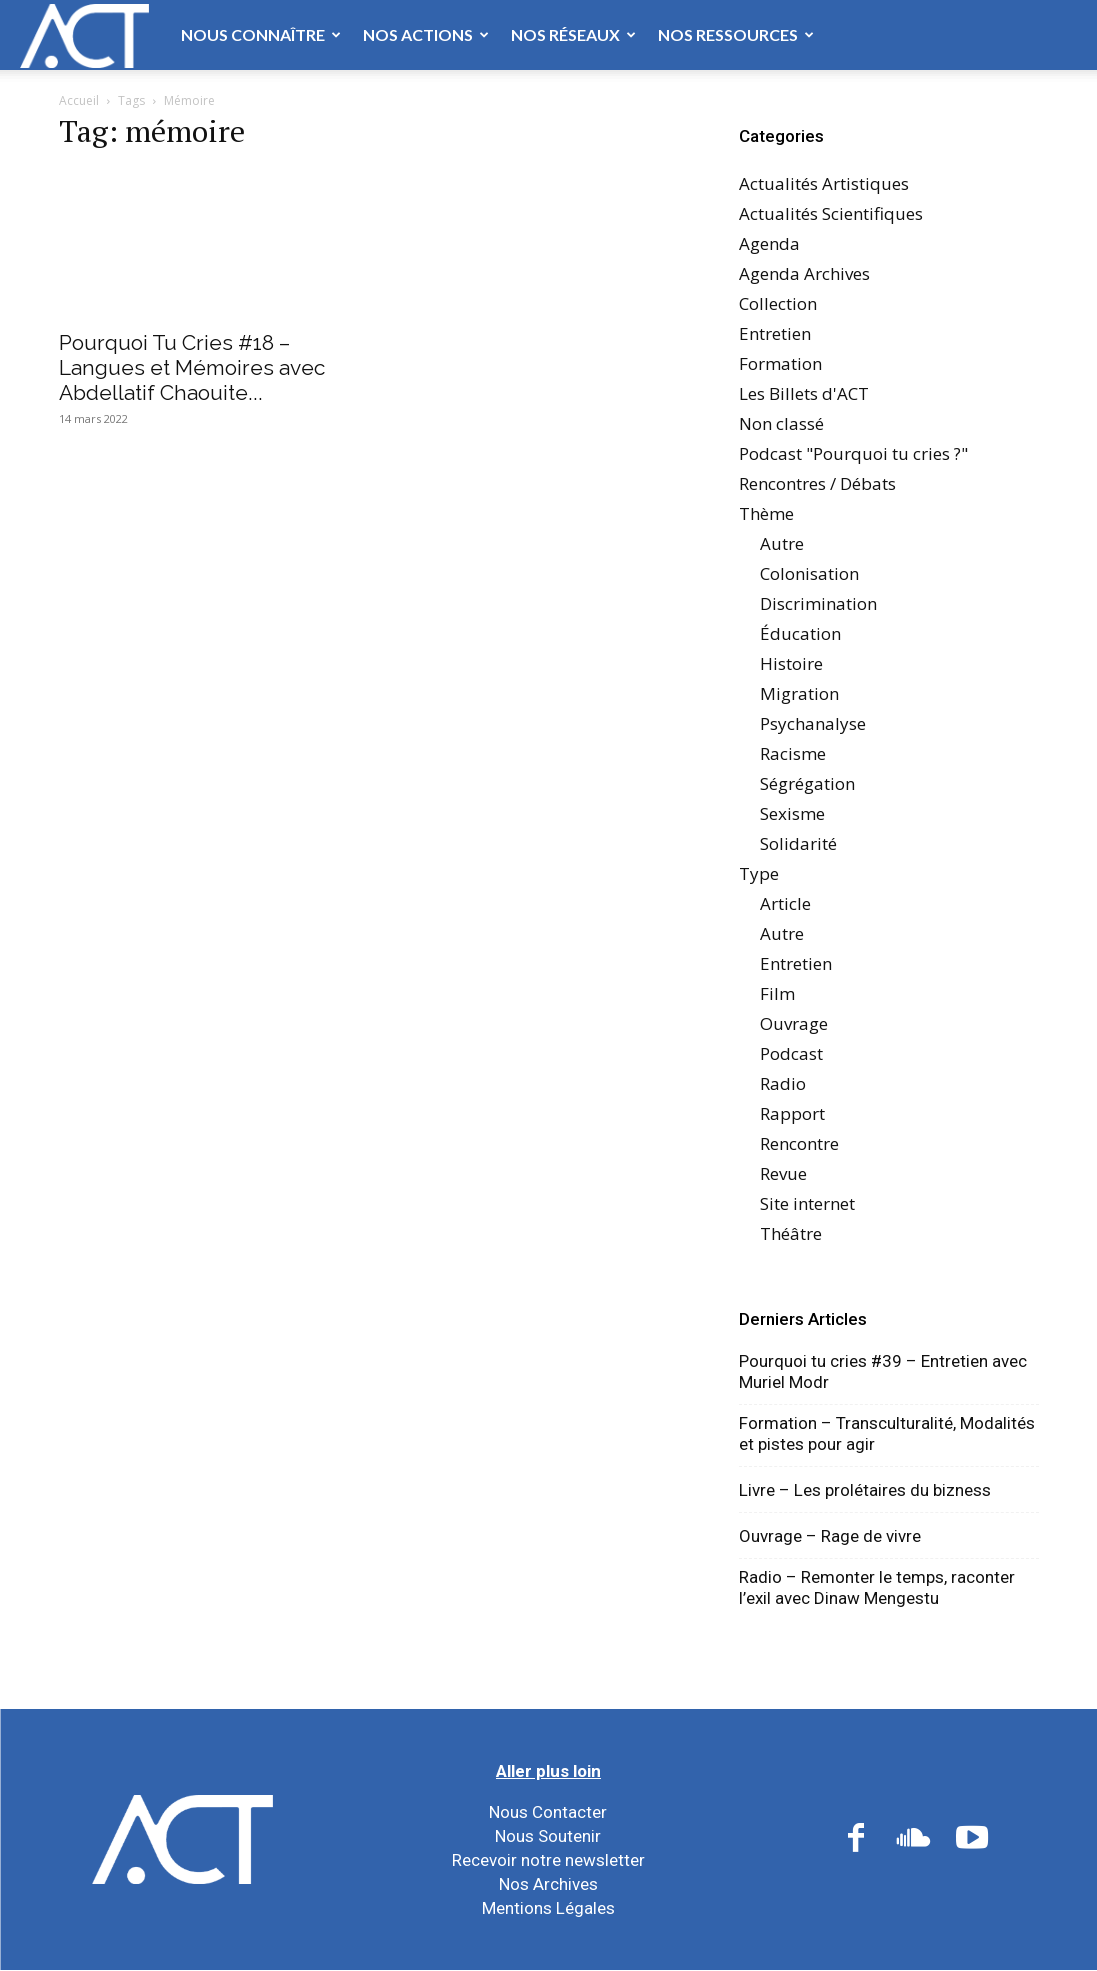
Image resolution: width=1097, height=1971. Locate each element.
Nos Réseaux (573, 34)
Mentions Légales (548, 1908)
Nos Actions (426, 34)
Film (777, 993)
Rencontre (799, 1143)
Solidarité (798, 843)
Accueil (79, 100)
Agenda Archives (804, 273)
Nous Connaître (261, 34)
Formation (780, 363)
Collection (778, 303)
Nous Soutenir (548, 1836)
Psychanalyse (813, 723)
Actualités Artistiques (824, 183)
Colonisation (809, 573)
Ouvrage (794, 1023)
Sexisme (792, 813)
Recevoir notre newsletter (548, 1860)
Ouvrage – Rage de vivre (830, 1536)
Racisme (793, 753)
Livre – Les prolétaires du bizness (865, 1490)
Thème (766, 513)
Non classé (781, 423)
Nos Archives (548, 1884)
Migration (799, 693)
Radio (783, 1083)
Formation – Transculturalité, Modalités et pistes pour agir (887, 1433)
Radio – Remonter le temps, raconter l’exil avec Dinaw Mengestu (877, 1587)
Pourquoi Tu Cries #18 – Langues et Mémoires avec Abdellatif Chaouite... (192, 367)
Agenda (769, 243)
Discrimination (818, 603)
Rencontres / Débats (817, 483)
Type (759, 873)
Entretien (775, 333)
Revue (783, 1173)
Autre (782, 543)
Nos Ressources (736, 34)
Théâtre (791, 1233)
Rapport (792, 1113)
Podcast (791, 1053)
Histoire (791, 663)
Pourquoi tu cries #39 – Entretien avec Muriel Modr (883, 1371)
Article (785, 903)
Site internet (807, 1203)
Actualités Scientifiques (831, 213)
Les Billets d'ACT (804, 393)
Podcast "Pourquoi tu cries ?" (853, 453)
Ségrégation (807, 783)
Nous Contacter (548, 1812)
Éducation (800, 633)
